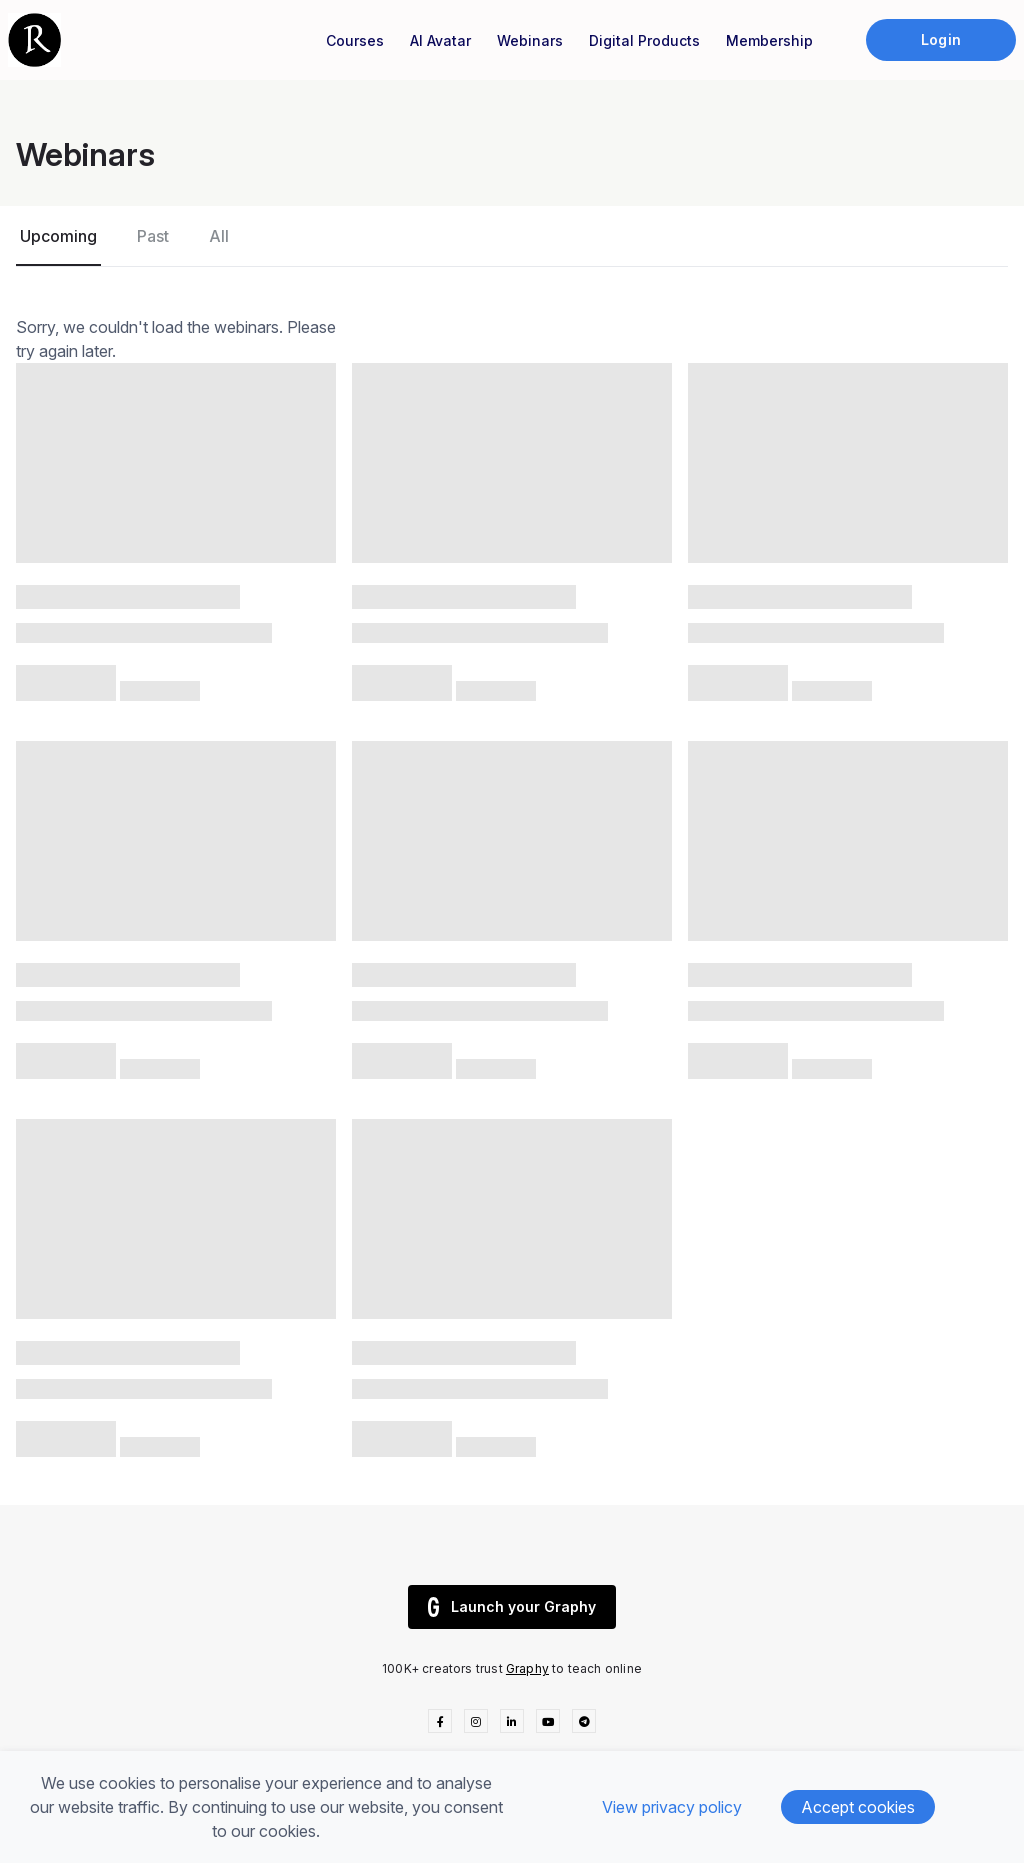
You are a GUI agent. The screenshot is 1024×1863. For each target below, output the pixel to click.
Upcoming (58, 236)
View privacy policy (672, 1807)
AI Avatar (440, 40)
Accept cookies (858, 1807)
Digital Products (644, 40)
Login (940, 39)
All (219, 236)
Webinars (530, 40)
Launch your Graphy (512, 1607)
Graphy (527, 1668)
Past (153, 236)
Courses (355, 40)
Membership (769, 40)
